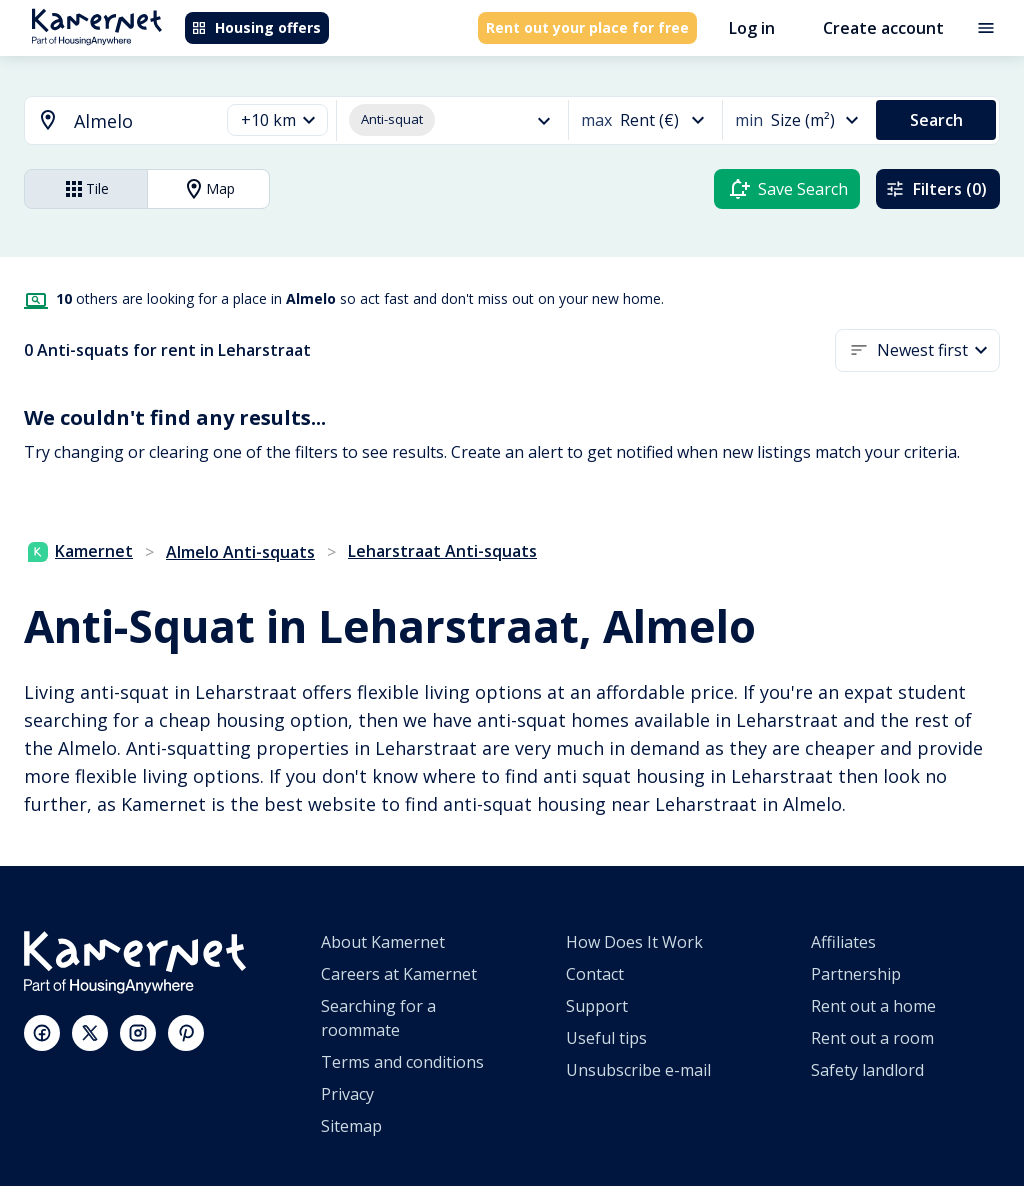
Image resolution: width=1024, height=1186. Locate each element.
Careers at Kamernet (399, 974)
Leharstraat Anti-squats (442, 551)
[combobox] (110, 121)
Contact (595, 974)
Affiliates (843, 942)
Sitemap (351, 1126)
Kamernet (80, 551)
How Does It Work (634, 942)
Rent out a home (873, 1006)
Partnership (856, 974)
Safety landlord (867, 1070)
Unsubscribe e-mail (638, 1070)
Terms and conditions (402, 1062)
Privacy (347, 1094)
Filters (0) (936, 189)
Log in (752, 28)
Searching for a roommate (378, 1018)
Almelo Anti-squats (240, 552)
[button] (277, 120)
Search (936, 120)
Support (597, 1006)
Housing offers (256, 27)
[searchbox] (139, 121)
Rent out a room (872, 1038)
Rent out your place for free (587, 27)
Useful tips (606, 1038)
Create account (883, 28)
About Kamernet (383, 942)
